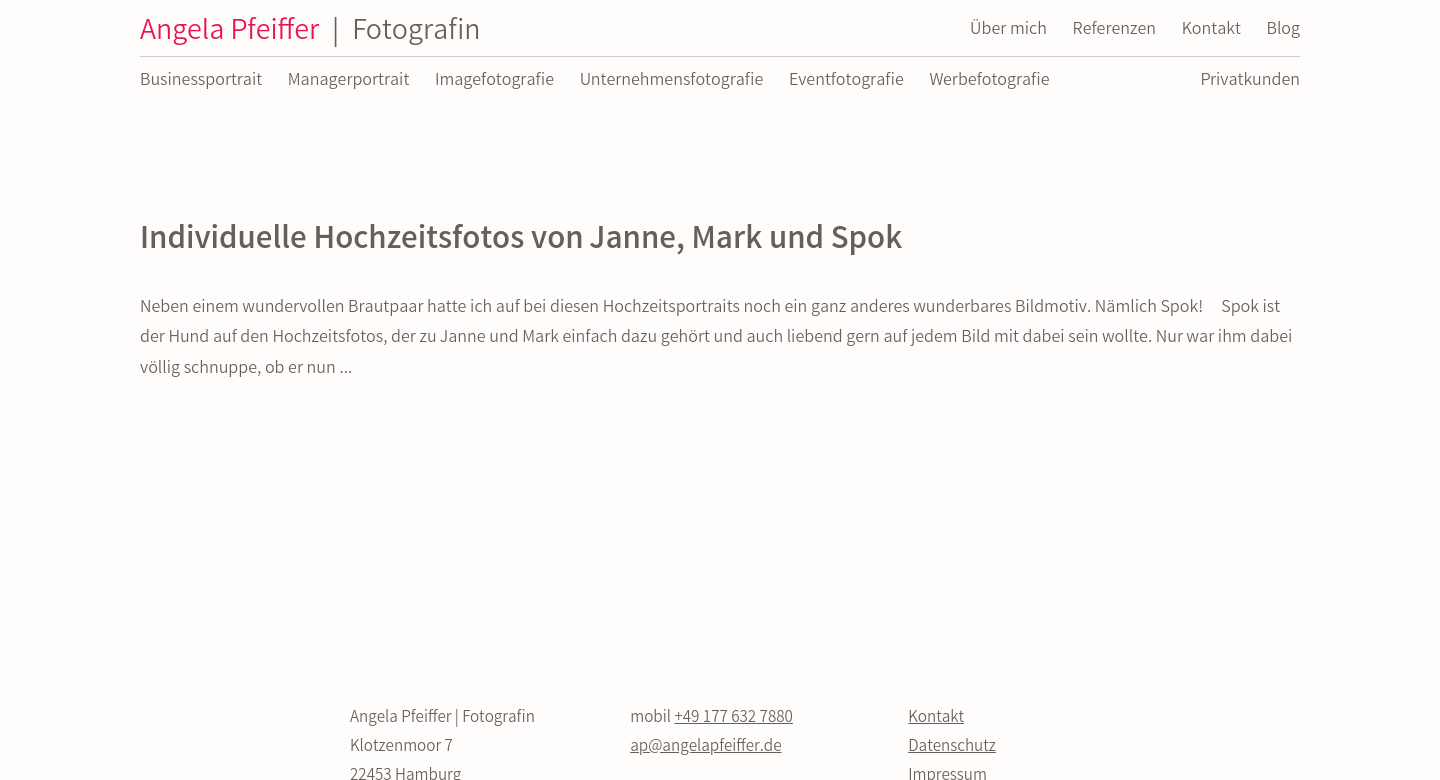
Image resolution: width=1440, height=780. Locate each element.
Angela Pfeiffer (310, 33)
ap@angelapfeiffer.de (705, 747)
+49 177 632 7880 (733, 718)
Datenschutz (952, 747)
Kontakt (936, 718)
